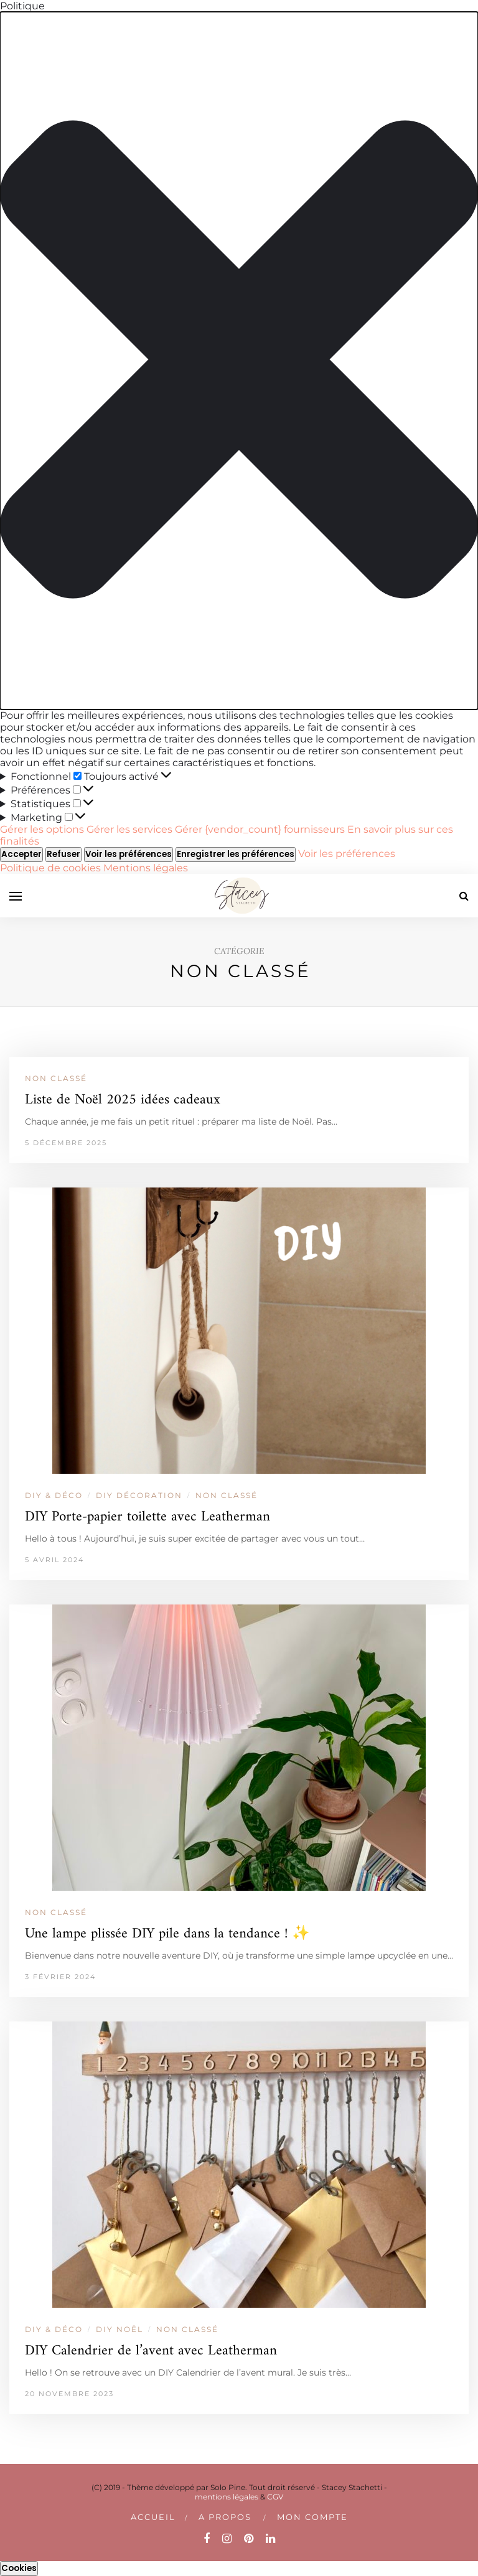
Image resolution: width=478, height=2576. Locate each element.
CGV (275, 2496)
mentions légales (226, 2496)
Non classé (56, 1078)
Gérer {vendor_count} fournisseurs (260, 829)
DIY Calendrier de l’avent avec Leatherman (151, 2351)
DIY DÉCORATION (139, 1495)
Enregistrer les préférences (235, 854)
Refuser (63, 854)
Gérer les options (42, 829)
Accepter (21, 854)
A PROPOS (225, 2517)
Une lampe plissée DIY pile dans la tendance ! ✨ (167, 1934)
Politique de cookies (51, 868)
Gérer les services (129, 829)
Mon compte (312, 2517)
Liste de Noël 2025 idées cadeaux (122, 1100)
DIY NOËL (119, 2329)
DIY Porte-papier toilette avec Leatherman (147, 1517)
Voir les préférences (128, 854)
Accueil (153, 2517)
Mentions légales (145, 868)
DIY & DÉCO (54, 1495)
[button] (239, 361)
